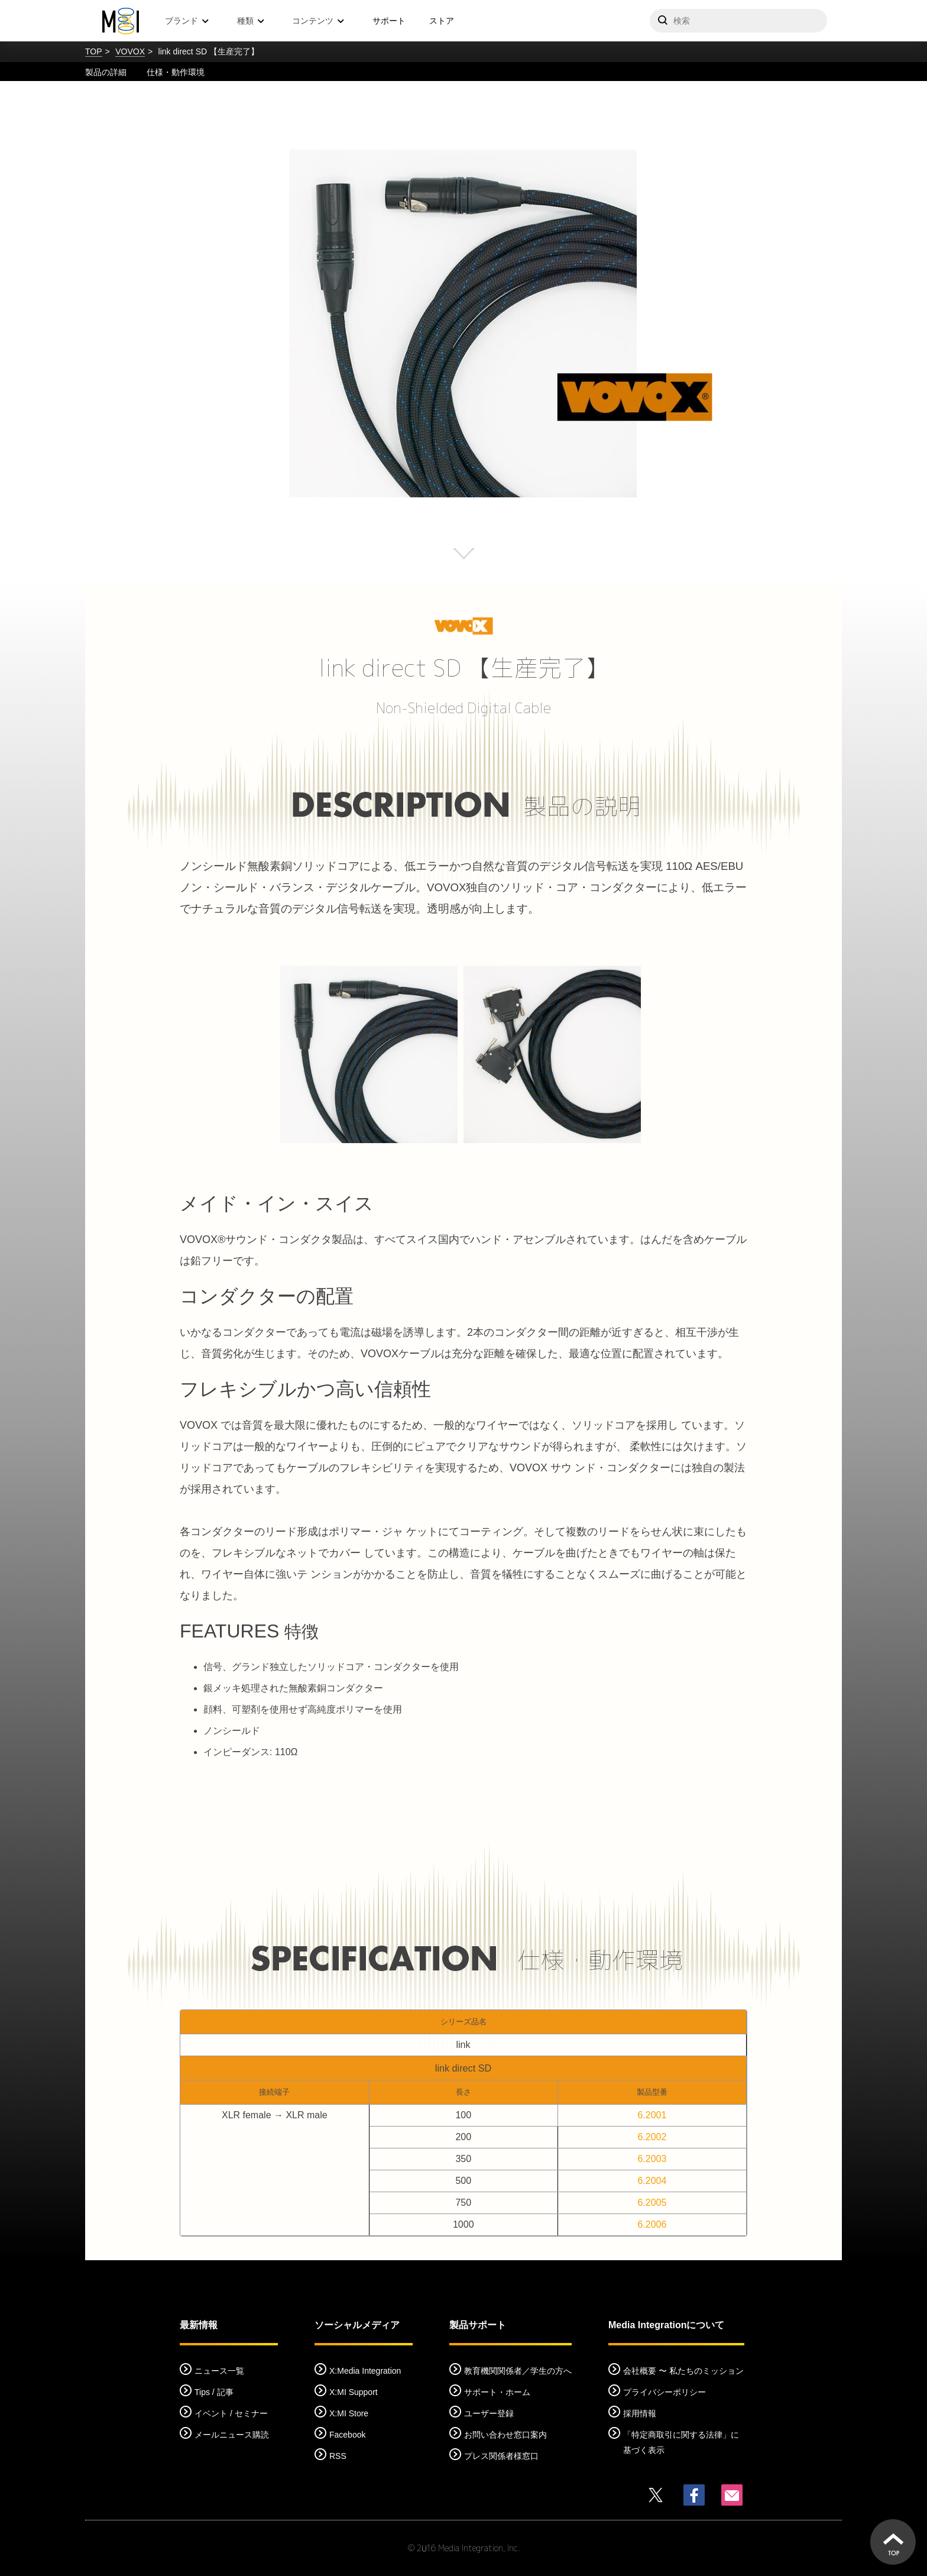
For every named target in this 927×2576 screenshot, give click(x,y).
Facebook (347, 2434)
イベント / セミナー (231, 2413)
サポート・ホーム (497, 2392)
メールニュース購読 (232, 2434)
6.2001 (651, 2115)
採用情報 (639, 2413)
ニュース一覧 (219, 2371)
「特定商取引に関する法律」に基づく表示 (681, 2442)
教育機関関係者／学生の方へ (518, 2371)
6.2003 (651, 2159)
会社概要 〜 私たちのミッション (683, 2371)
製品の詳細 (106, 72)
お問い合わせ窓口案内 (505, 2434)
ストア (441, 20)
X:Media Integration (365, 2371)
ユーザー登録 (489, 2413)
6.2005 (651, 2203)
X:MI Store (348, 2413)
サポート (389, 20)
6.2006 (651, 2224)
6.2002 (651, 2137)
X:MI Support (353, 2392)
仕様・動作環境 (176, 72)
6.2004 (651, 2181)
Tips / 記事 (214, 2392)
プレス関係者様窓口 (501, 2456)
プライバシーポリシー (664, 2392)
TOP (93, 51)
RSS (337, 2456)
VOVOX (130, 51)
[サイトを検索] (738, 21)
